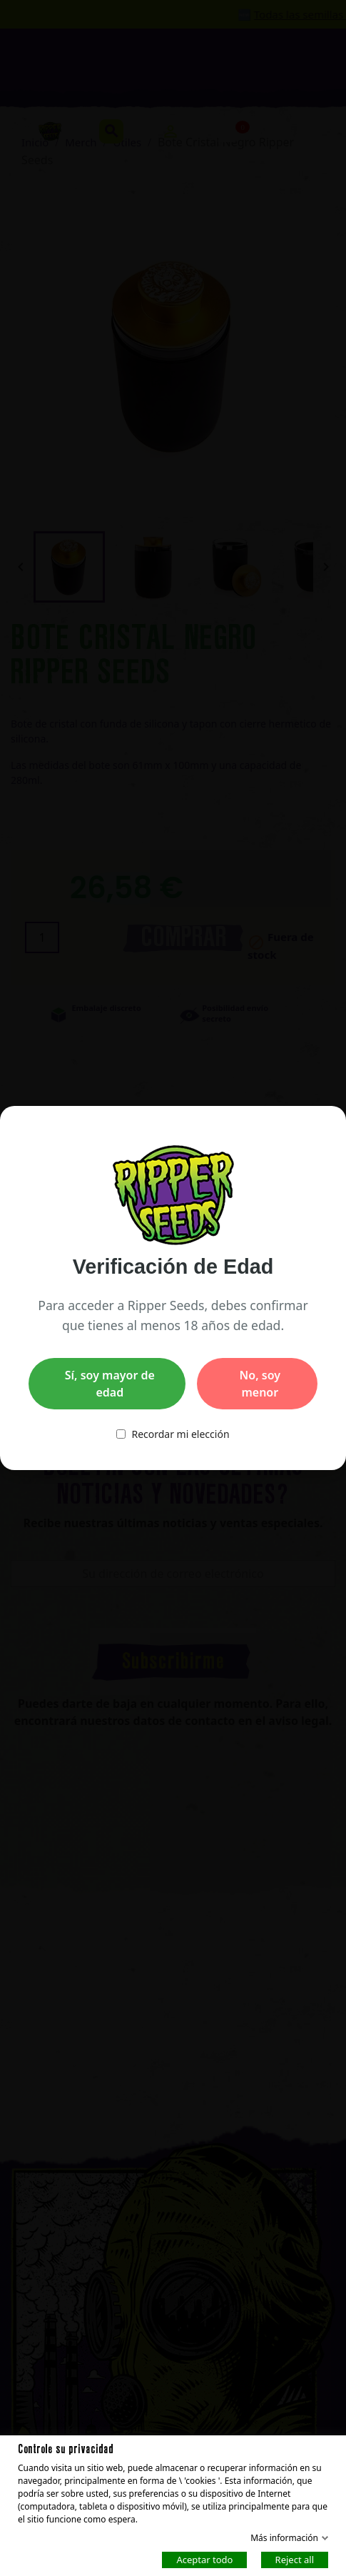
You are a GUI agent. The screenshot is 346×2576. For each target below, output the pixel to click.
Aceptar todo (204, 2558)
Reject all (294, 2558)
